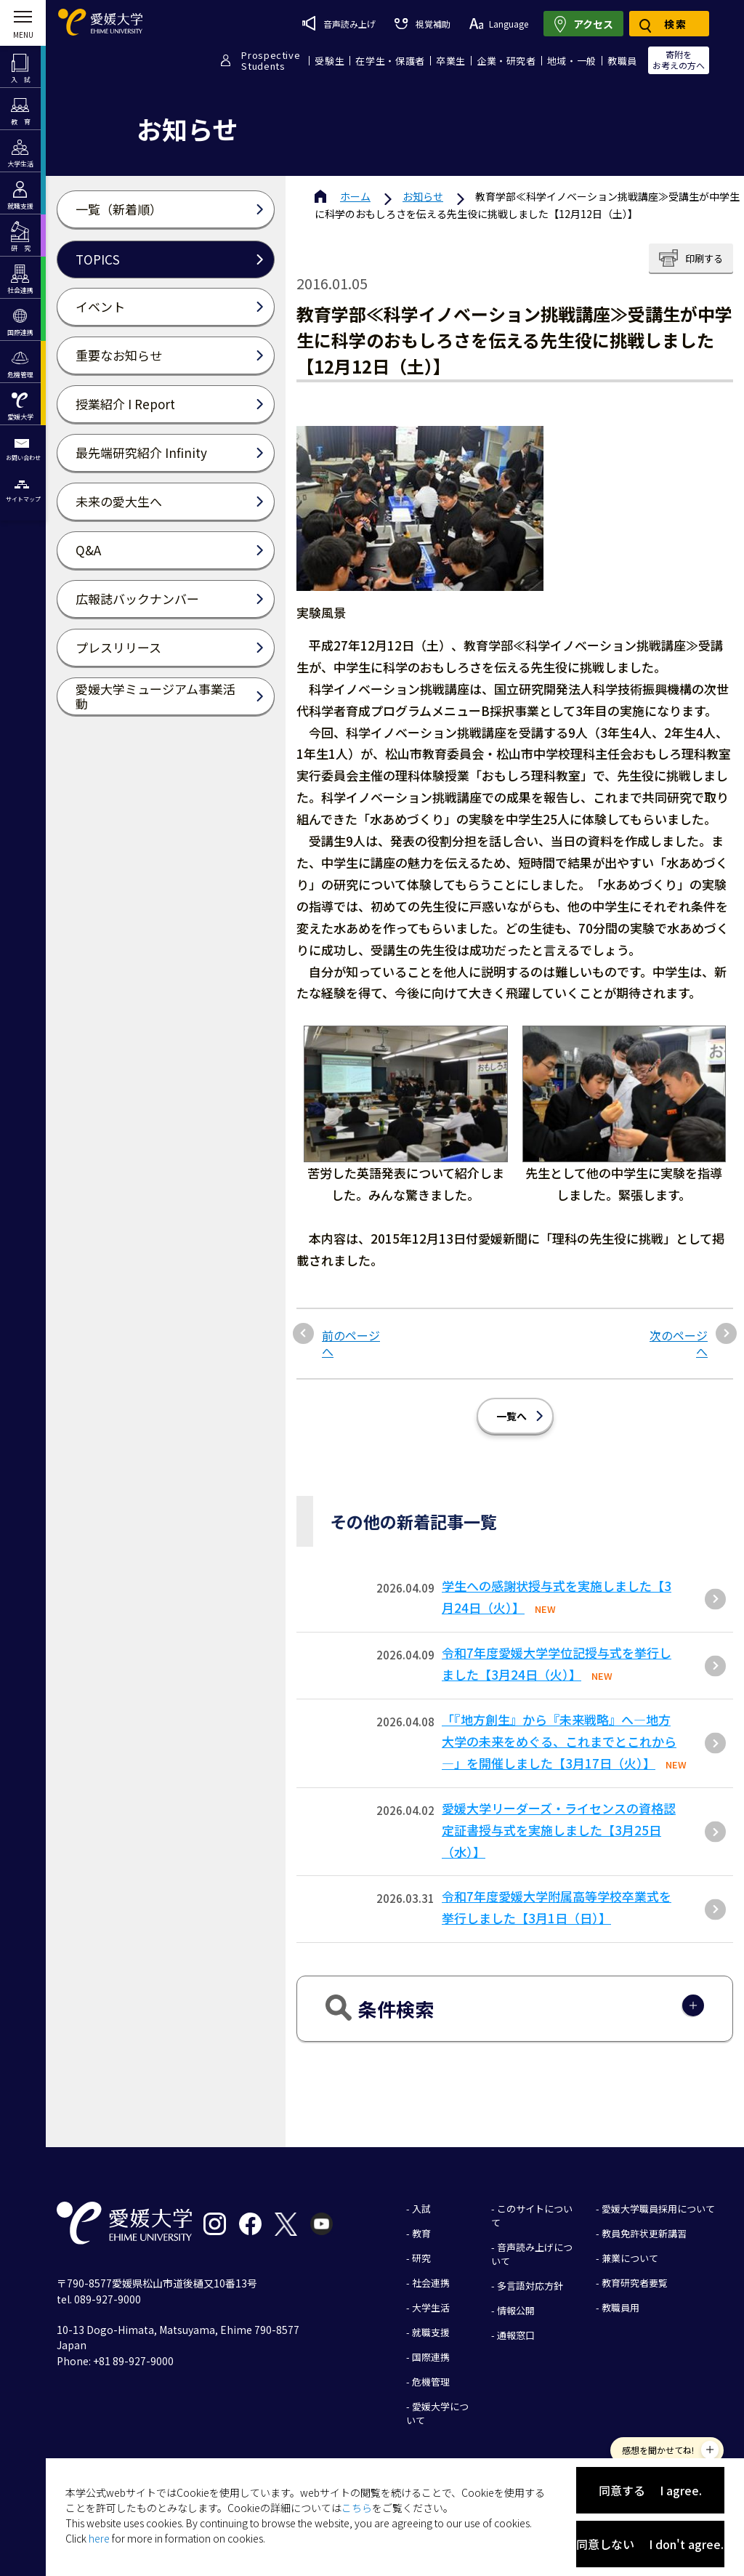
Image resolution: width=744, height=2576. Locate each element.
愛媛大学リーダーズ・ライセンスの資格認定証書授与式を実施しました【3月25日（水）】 (559, 1830)
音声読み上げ (339, 23)
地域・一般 (572, 60)
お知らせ (423, 196)
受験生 (329, 60)
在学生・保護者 (390, 60)
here (99, 2538)
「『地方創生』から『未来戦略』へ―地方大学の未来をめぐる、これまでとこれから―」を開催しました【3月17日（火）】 (559, 1741)
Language (498, 23)
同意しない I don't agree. (650, 2544)
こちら (356, 2507)
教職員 (622, 60)
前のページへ (351, 1343)
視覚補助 (422, 23)
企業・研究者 (506, 60)
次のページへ (679, 1343)
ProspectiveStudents (270, 60)
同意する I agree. (650, 2490)
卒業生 (451, 60)
